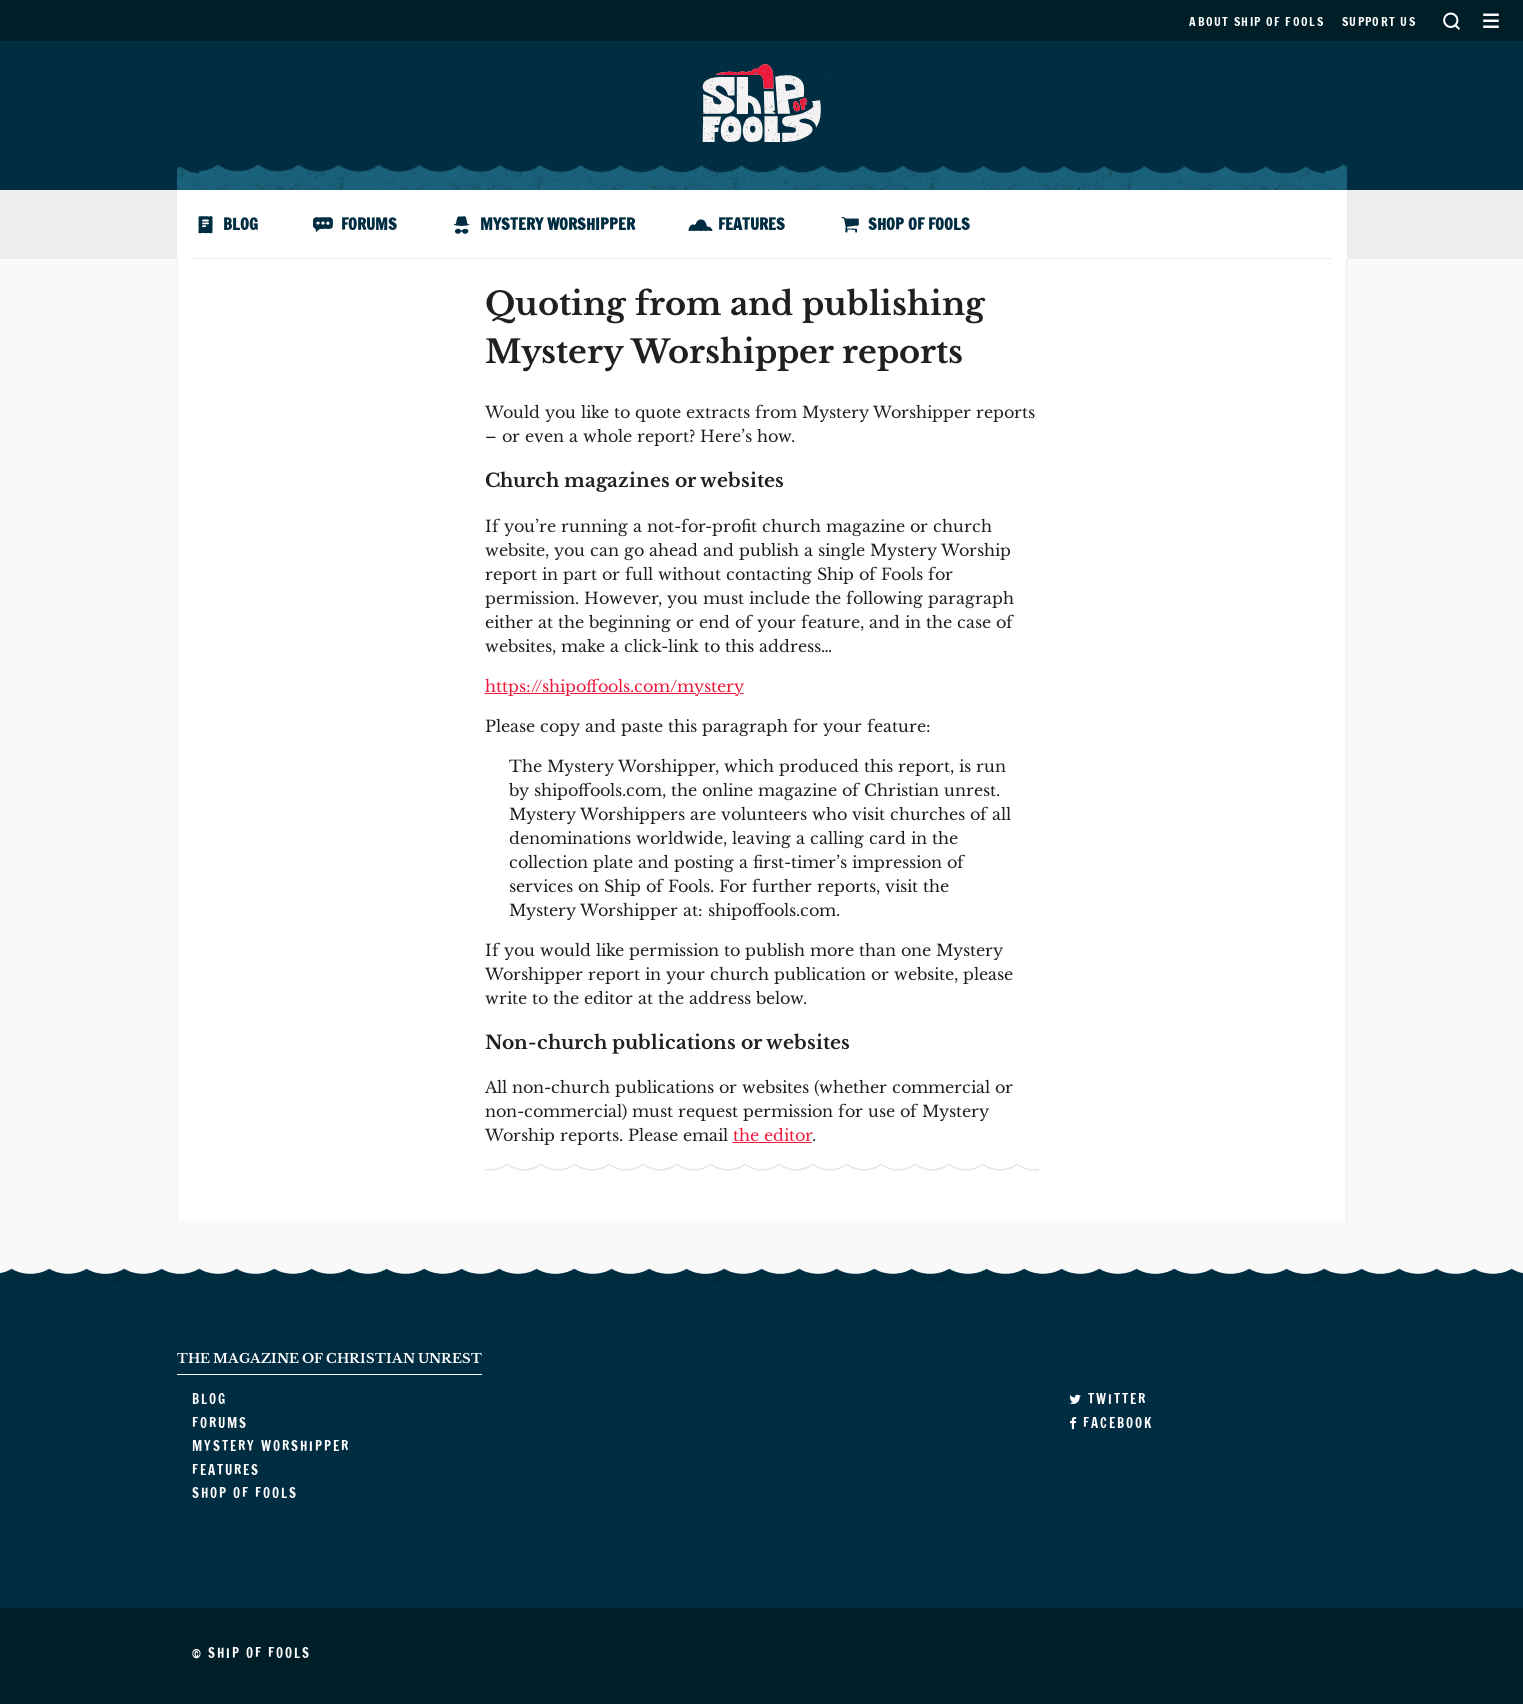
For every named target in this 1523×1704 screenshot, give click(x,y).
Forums (369, 224)
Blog (240, 224)
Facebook (1111, 1423)
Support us (1379, 21)
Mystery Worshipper (557, 224)
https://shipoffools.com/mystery (614, 686)
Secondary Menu (1490, 20)
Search (1451, 20)
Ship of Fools (762, 101)
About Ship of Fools (1256, 21)
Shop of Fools (919, 224)
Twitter (1108, 1399)
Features (751, 224)
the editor (772, 1135)
